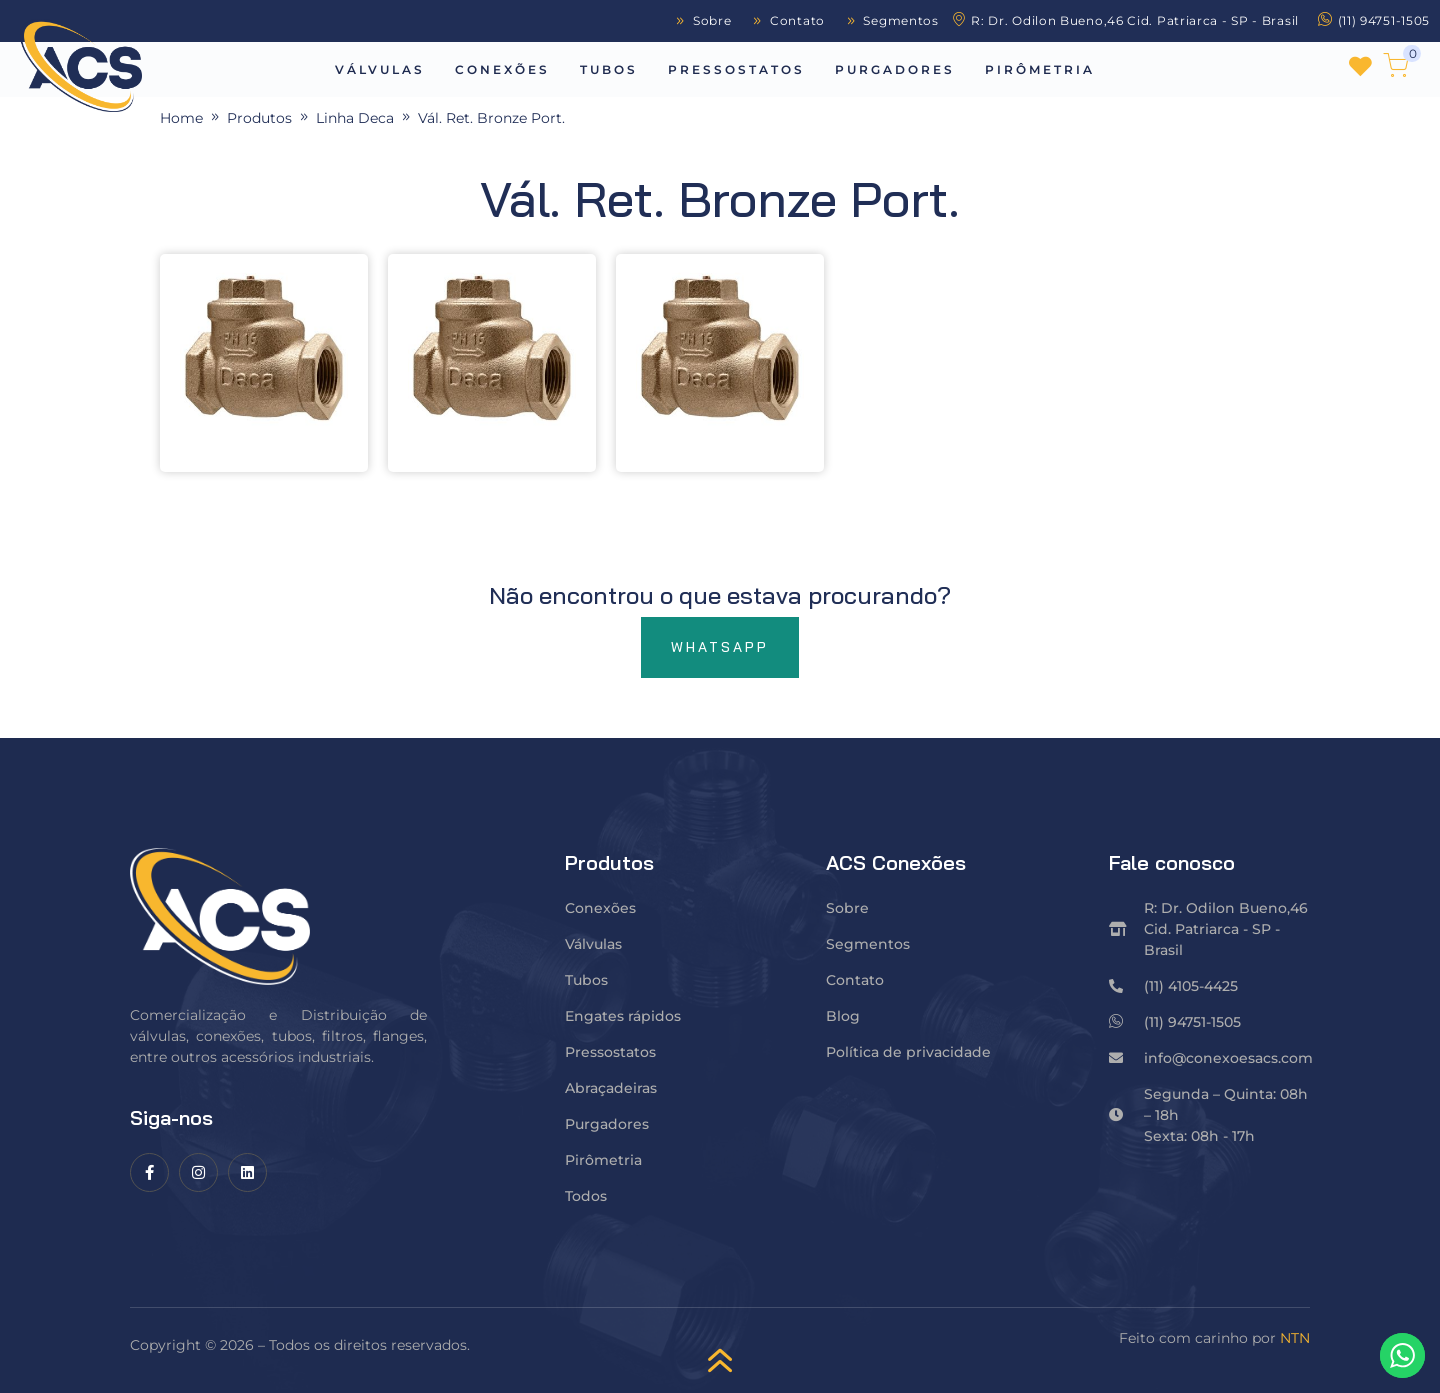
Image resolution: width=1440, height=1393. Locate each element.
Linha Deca (355, 118)
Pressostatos (736, 69)
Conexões (502, 69)
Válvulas (380, 69)
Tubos (609, 69)
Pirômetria (1040, 69)
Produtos (259, 118)
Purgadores (895, 69)
